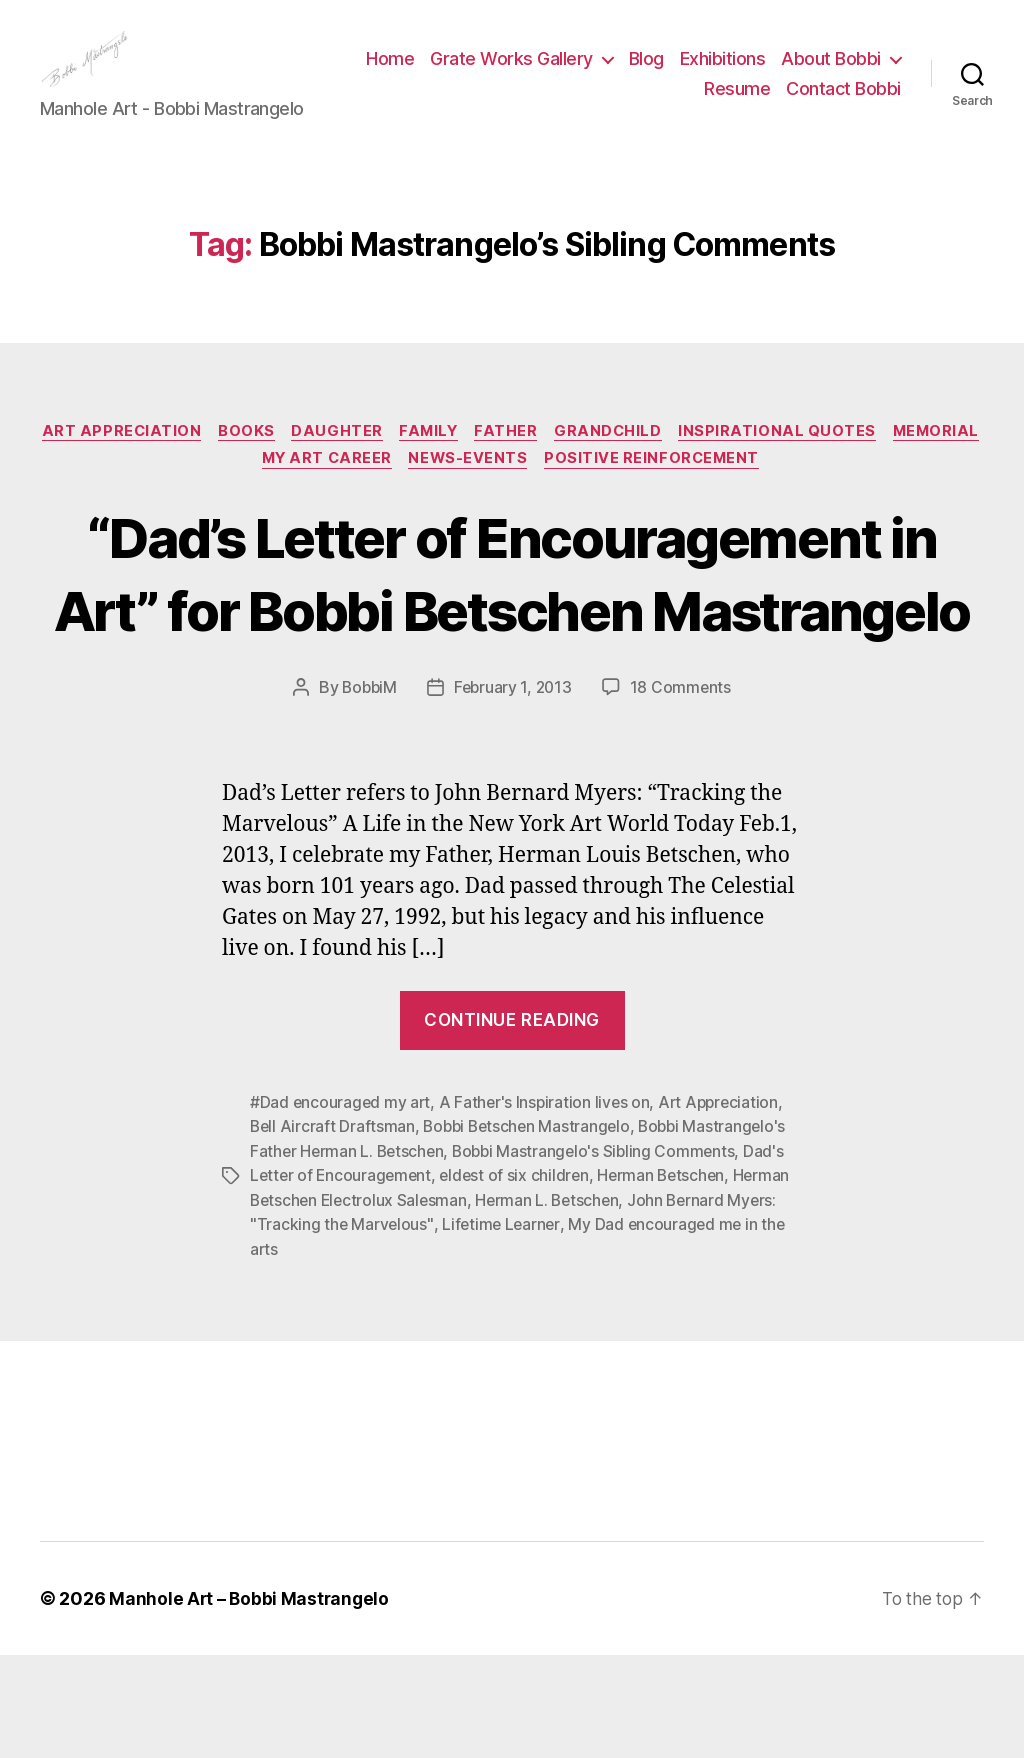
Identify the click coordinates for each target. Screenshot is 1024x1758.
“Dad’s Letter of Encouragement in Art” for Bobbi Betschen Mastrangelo (511, 641)
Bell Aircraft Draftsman (333, 1232)
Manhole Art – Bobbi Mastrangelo (251, 1701)
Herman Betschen (670, 1280)
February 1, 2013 (514, 794)
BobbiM (367, 794)
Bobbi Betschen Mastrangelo (531, 1232)
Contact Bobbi (843, 103)
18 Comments (684, 794)
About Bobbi (619, 103)
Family (481, 462)
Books (292, 462)
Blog (781, 73)
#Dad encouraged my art (341, 1208)
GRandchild (669, 462)
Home (526, 73)
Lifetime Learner (503, 1328)
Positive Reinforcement (712, 492)
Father (562, 462)
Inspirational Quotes (842, 462)
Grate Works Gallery (647, 73)
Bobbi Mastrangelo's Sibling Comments (601, 1256)
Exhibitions (858, 73)
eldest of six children (520, 1280)
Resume (737, 103)
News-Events (524, 492)
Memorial (247, 492)
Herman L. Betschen (554, 1304)
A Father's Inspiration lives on (549, 1208)
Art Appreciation (163, 462)
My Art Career (377, 492)
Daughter (386, 462)
